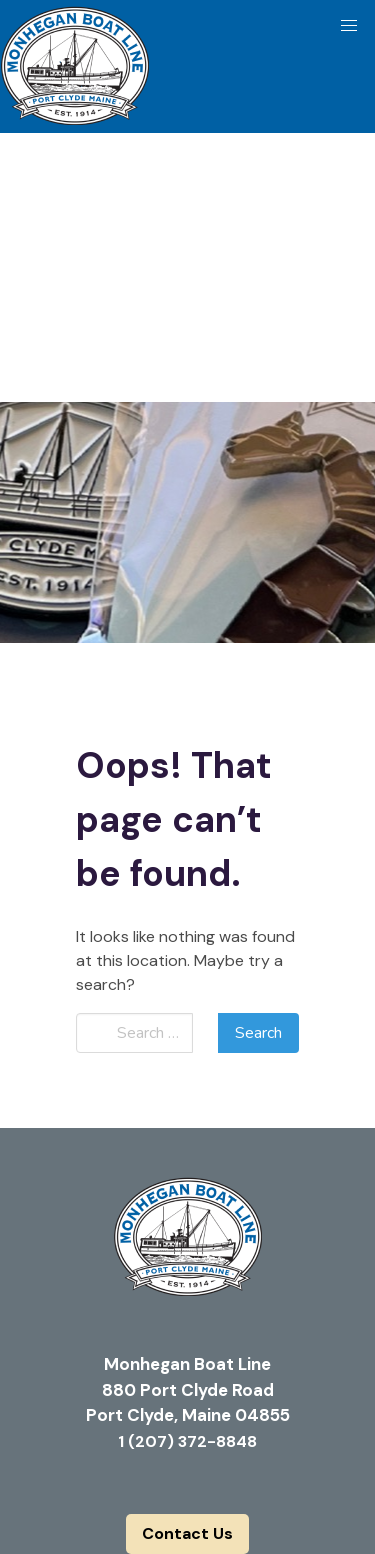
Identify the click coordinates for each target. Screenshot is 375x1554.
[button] (349, 26)
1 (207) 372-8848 (187, 1441)
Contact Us (187, 1533)
